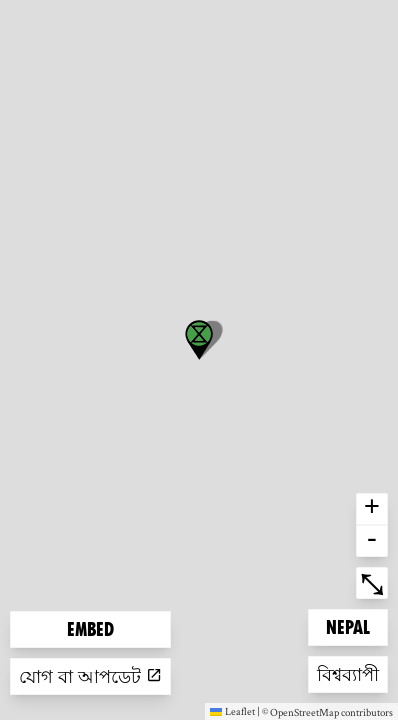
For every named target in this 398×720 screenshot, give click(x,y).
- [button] (372, 541)
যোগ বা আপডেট (90, 676)
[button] (199, 340)
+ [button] (372, 509)
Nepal (356, 625)
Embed (90, 629)
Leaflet (232, 711)
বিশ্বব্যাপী (349, 672)
